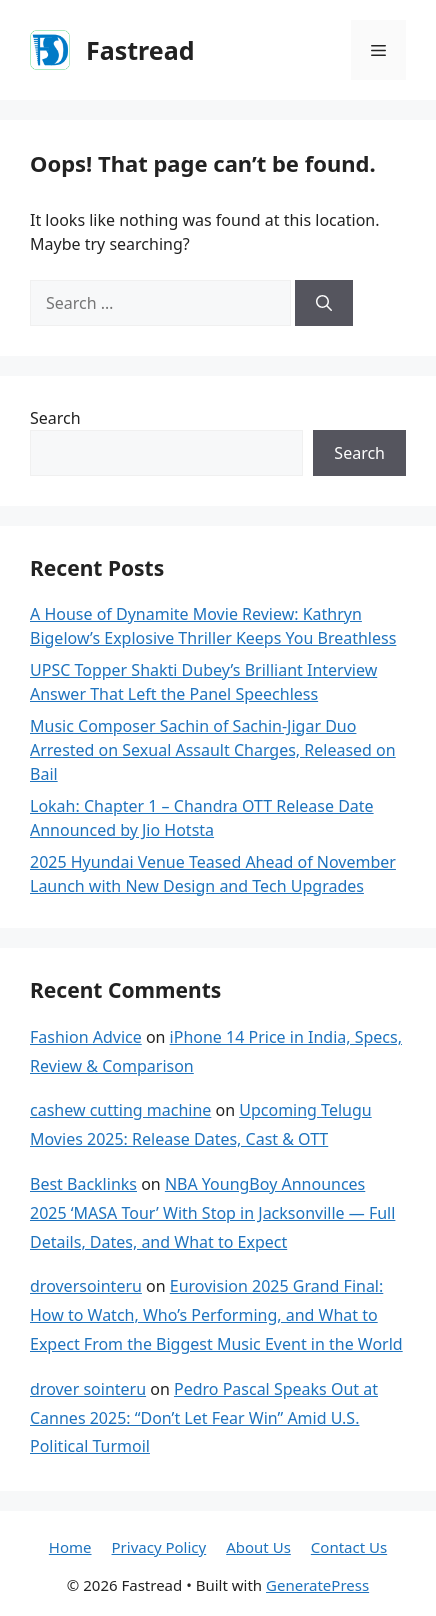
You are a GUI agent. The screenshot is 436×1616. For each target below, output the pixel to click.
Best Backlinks (83, 1184)
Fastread (140, 50)
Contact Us (349, 1547)
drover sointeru (88, 1389)
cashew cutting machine (120, 1110)
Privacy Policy (159, 1547)
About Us (258, 1547)
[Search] (324, 303)
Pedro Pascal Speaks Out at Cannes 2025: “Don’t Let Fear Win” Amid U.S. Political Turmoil (204, 1418)
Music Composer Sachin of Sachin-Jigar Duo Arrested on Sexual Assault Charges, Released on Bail (213, 750)
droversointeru (86, 1286)
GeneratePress (317, 1585)
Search (55, 418)
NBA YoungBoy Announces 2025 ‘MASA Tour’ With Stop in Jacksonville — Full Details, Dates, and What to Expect (212, 1213)
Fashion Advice (86, 1037)
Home (70, 1547)
